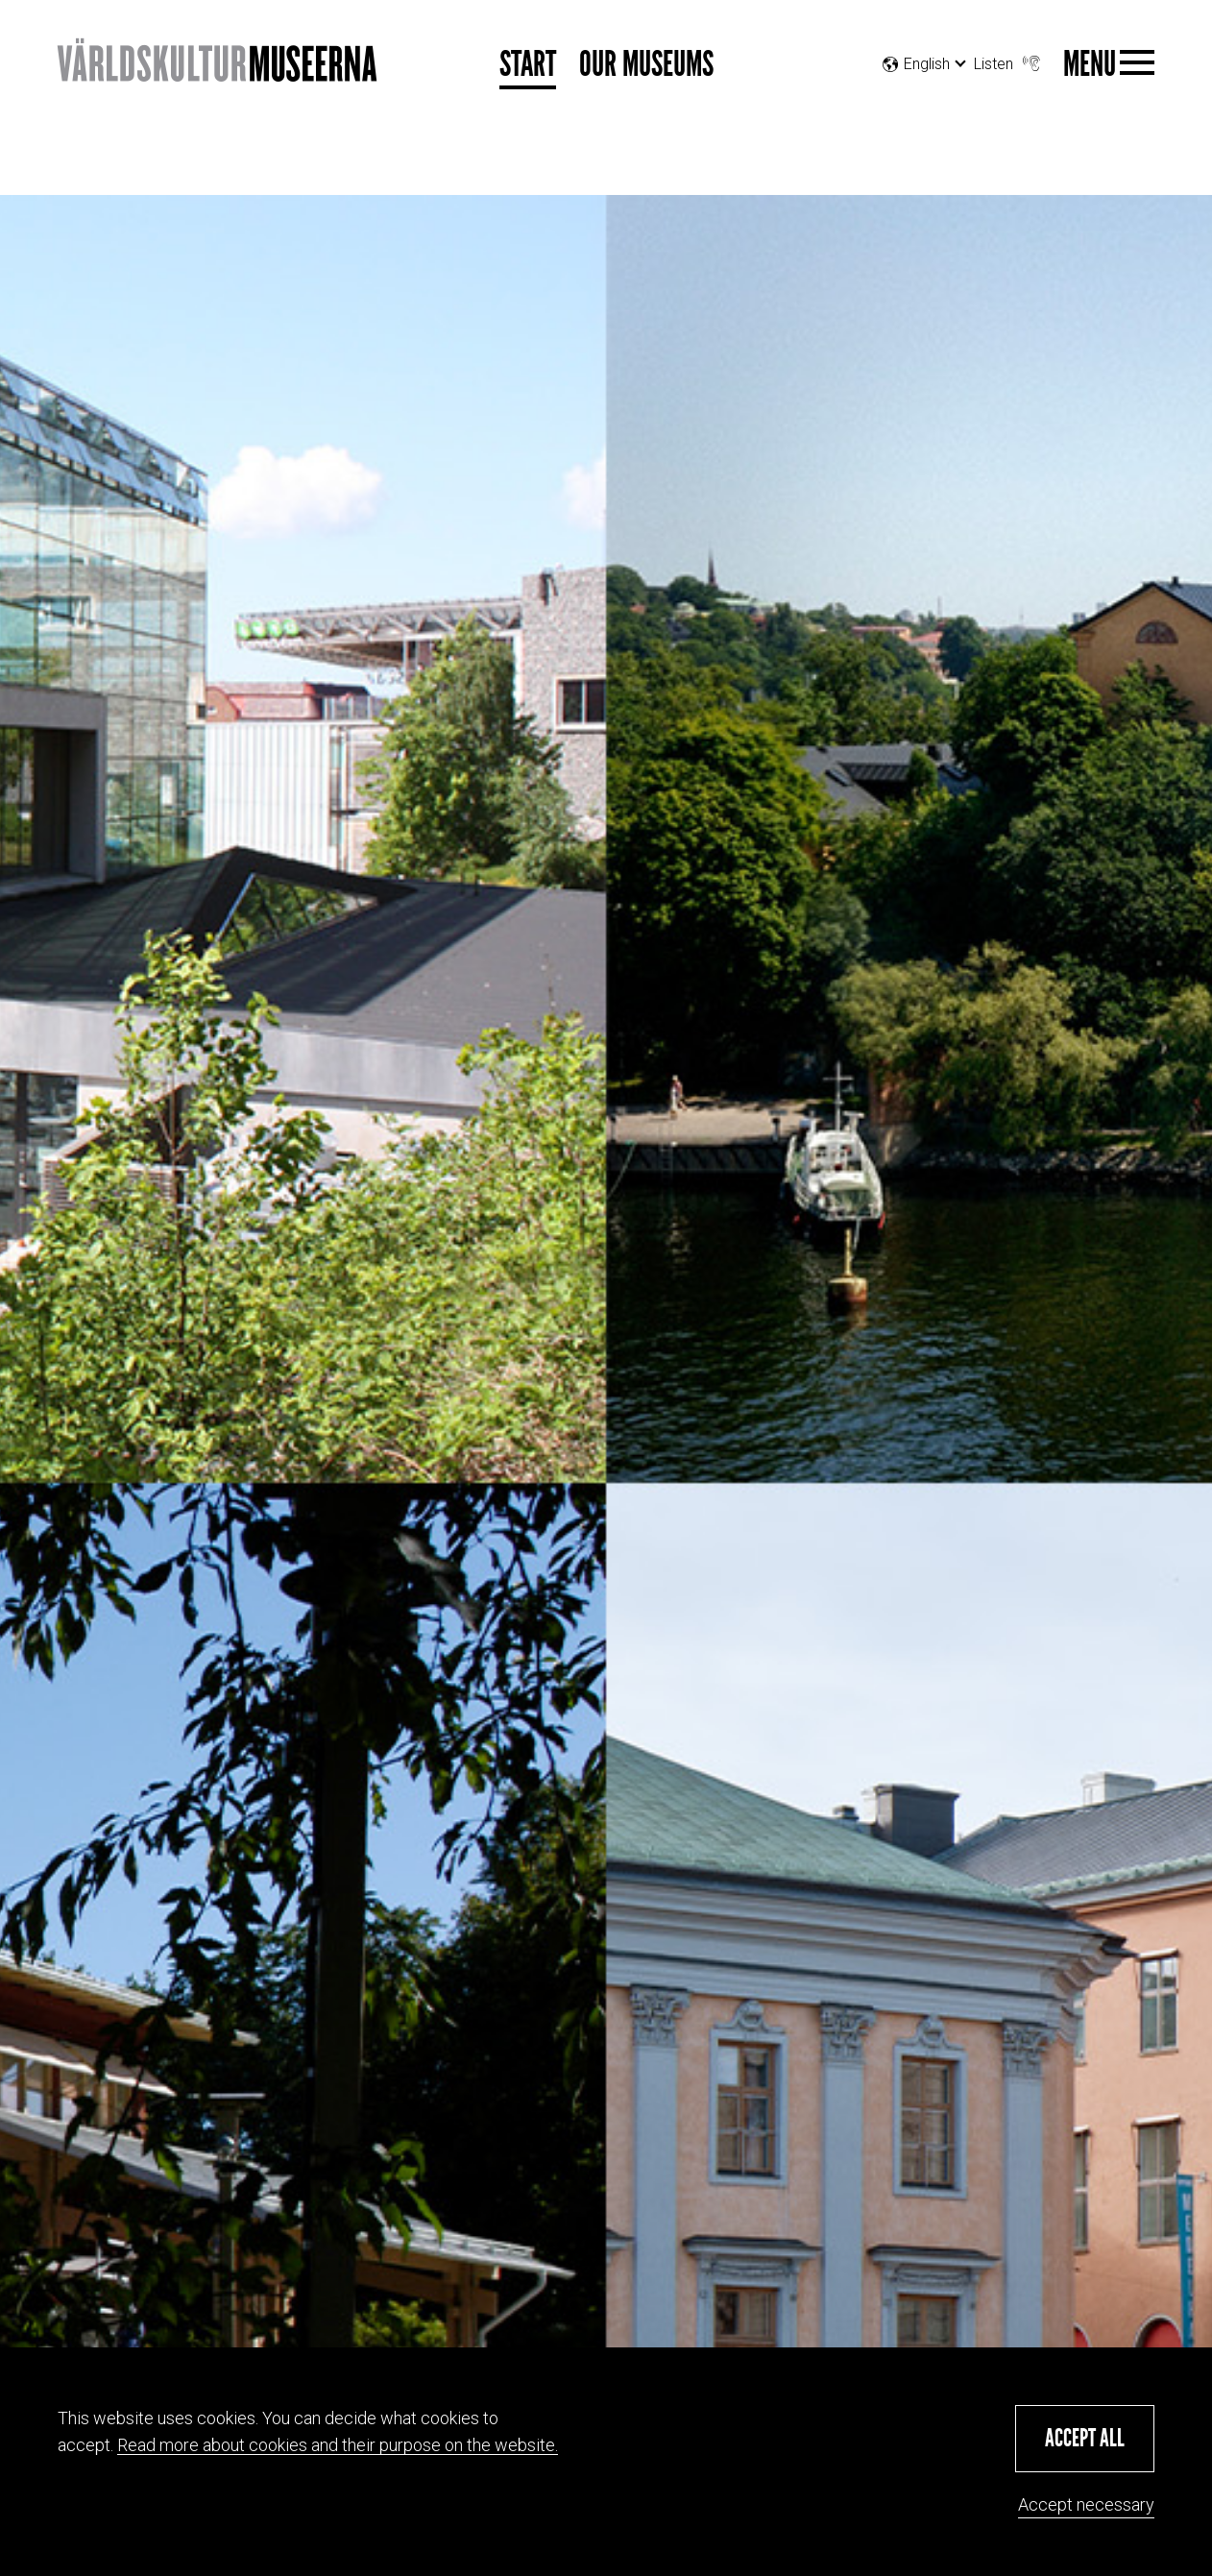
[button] (1084, 2438)
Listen (1009, 59)
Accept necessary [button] (1086, 2504)
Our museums (646, 64)
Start (527, 64)
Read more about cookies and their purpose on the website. (337, 2445)
